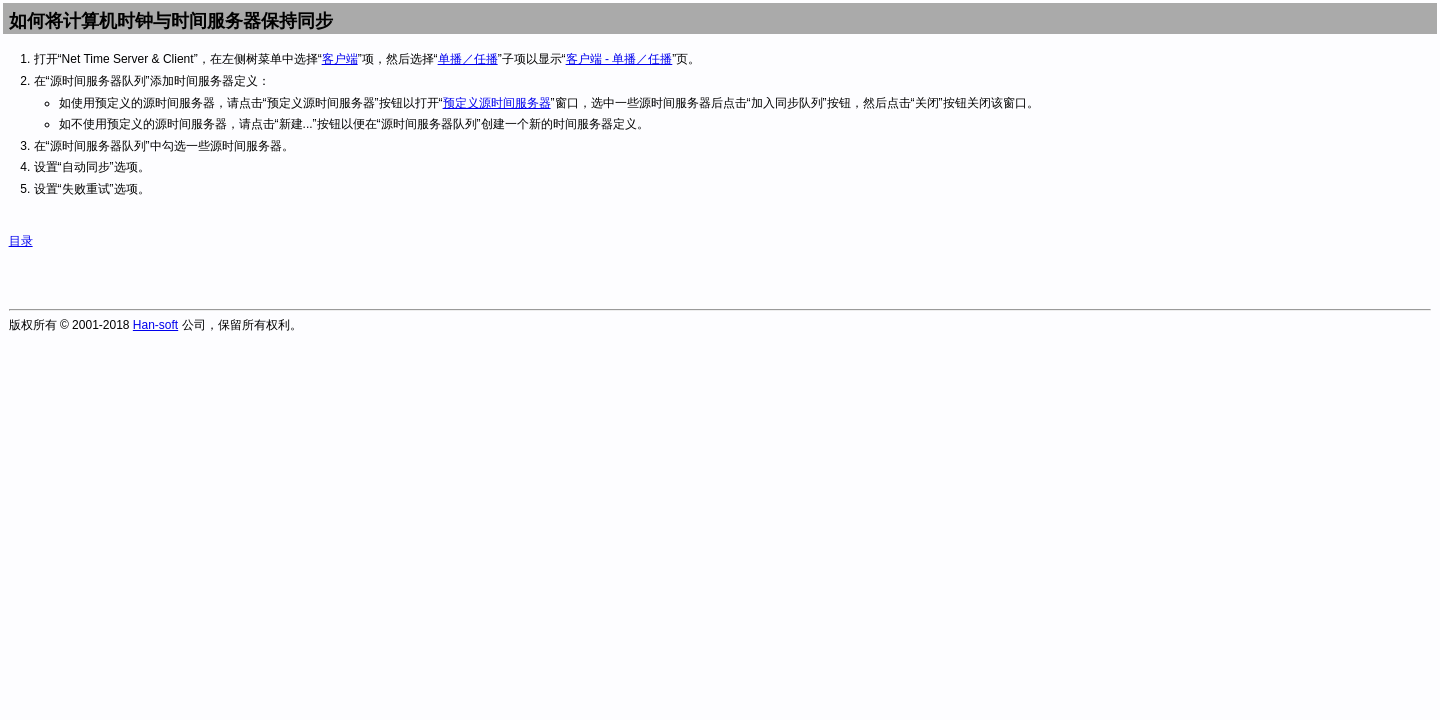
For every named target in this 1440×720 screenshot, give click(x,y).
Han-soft (155, 325)
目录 (21, 241)
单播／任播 (468, 59)
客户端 (340, 59)
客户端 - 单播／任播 (619, 59)
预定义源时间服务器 (497, 103)
